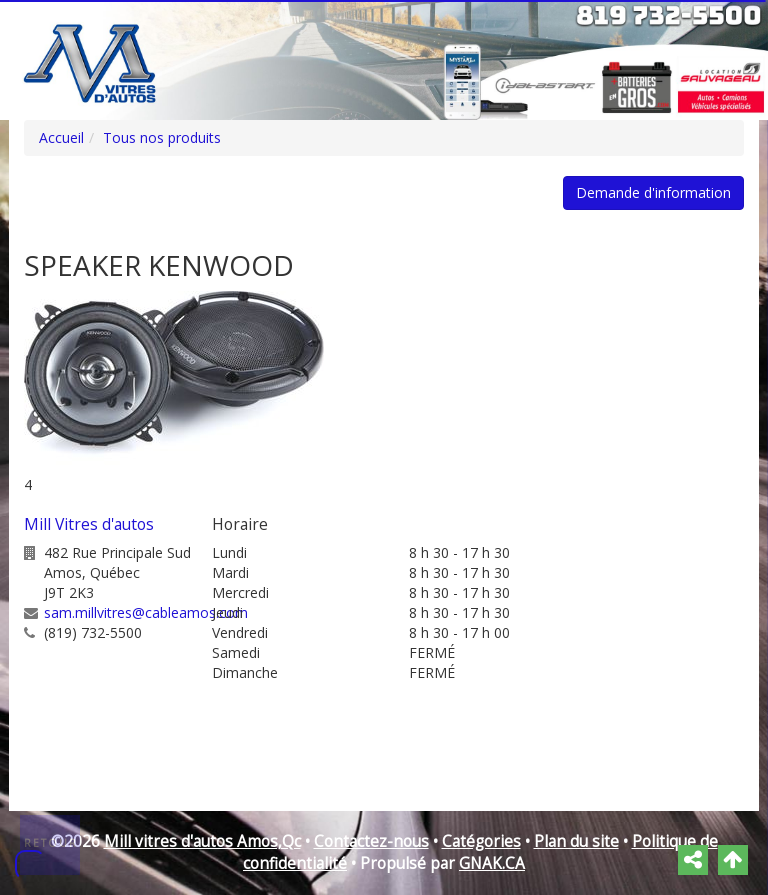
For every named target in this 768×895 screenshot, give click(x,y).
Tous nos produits (162, 137)
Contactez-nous (371, 841)
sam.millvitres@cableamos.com (146, 612)
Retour (51, 843)
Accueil (61, 137)
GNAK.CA (492, 863)
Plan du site (576, 841)
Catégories (481, 841)
